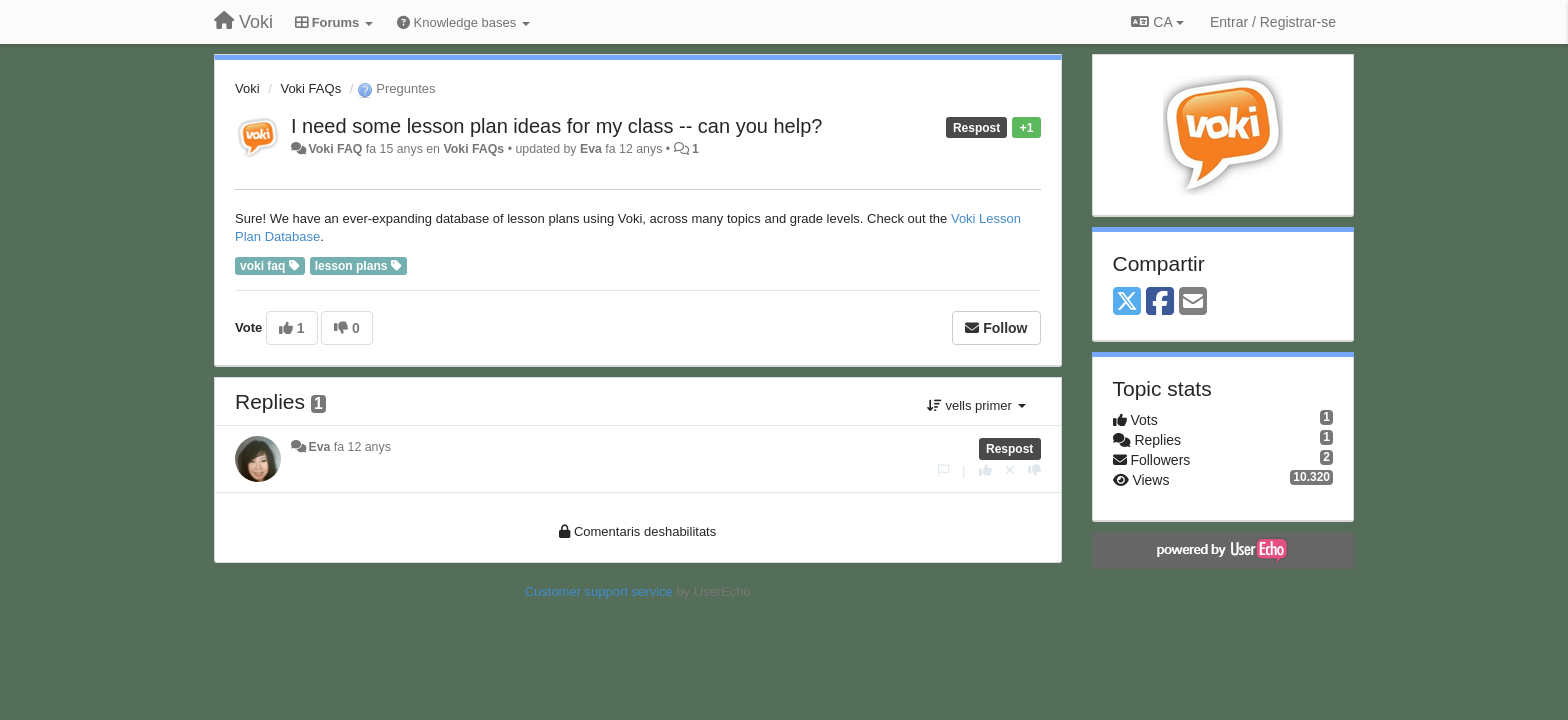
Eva (591, 149)
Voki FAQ (335, 149)
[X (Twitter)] (1127, 302)
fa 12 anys (362, 447)
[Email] (1193, 302)
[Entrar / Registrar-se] (1273, 22)
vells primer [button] (976, 405)
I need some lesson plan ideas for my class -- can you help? (556, 126)
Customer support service (599, 591)
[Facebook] (1160, 302)
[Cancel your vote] (1010, 470)
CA (1157, 22)
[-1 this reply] (1034, 470)
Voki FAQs (310, 88)
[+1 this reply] (985, 470)
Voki (247, 88)
